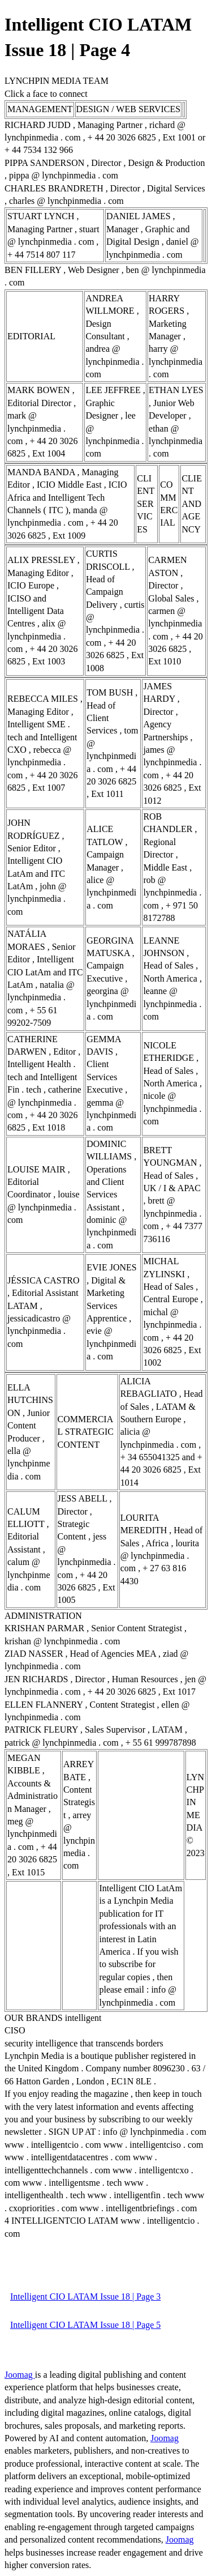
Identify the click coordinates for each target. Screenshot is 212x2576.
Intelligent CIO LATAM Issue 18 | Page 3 (85, 2296)
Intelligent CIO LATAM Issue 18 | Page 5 (85, 2325)
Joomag (20, 2374)
